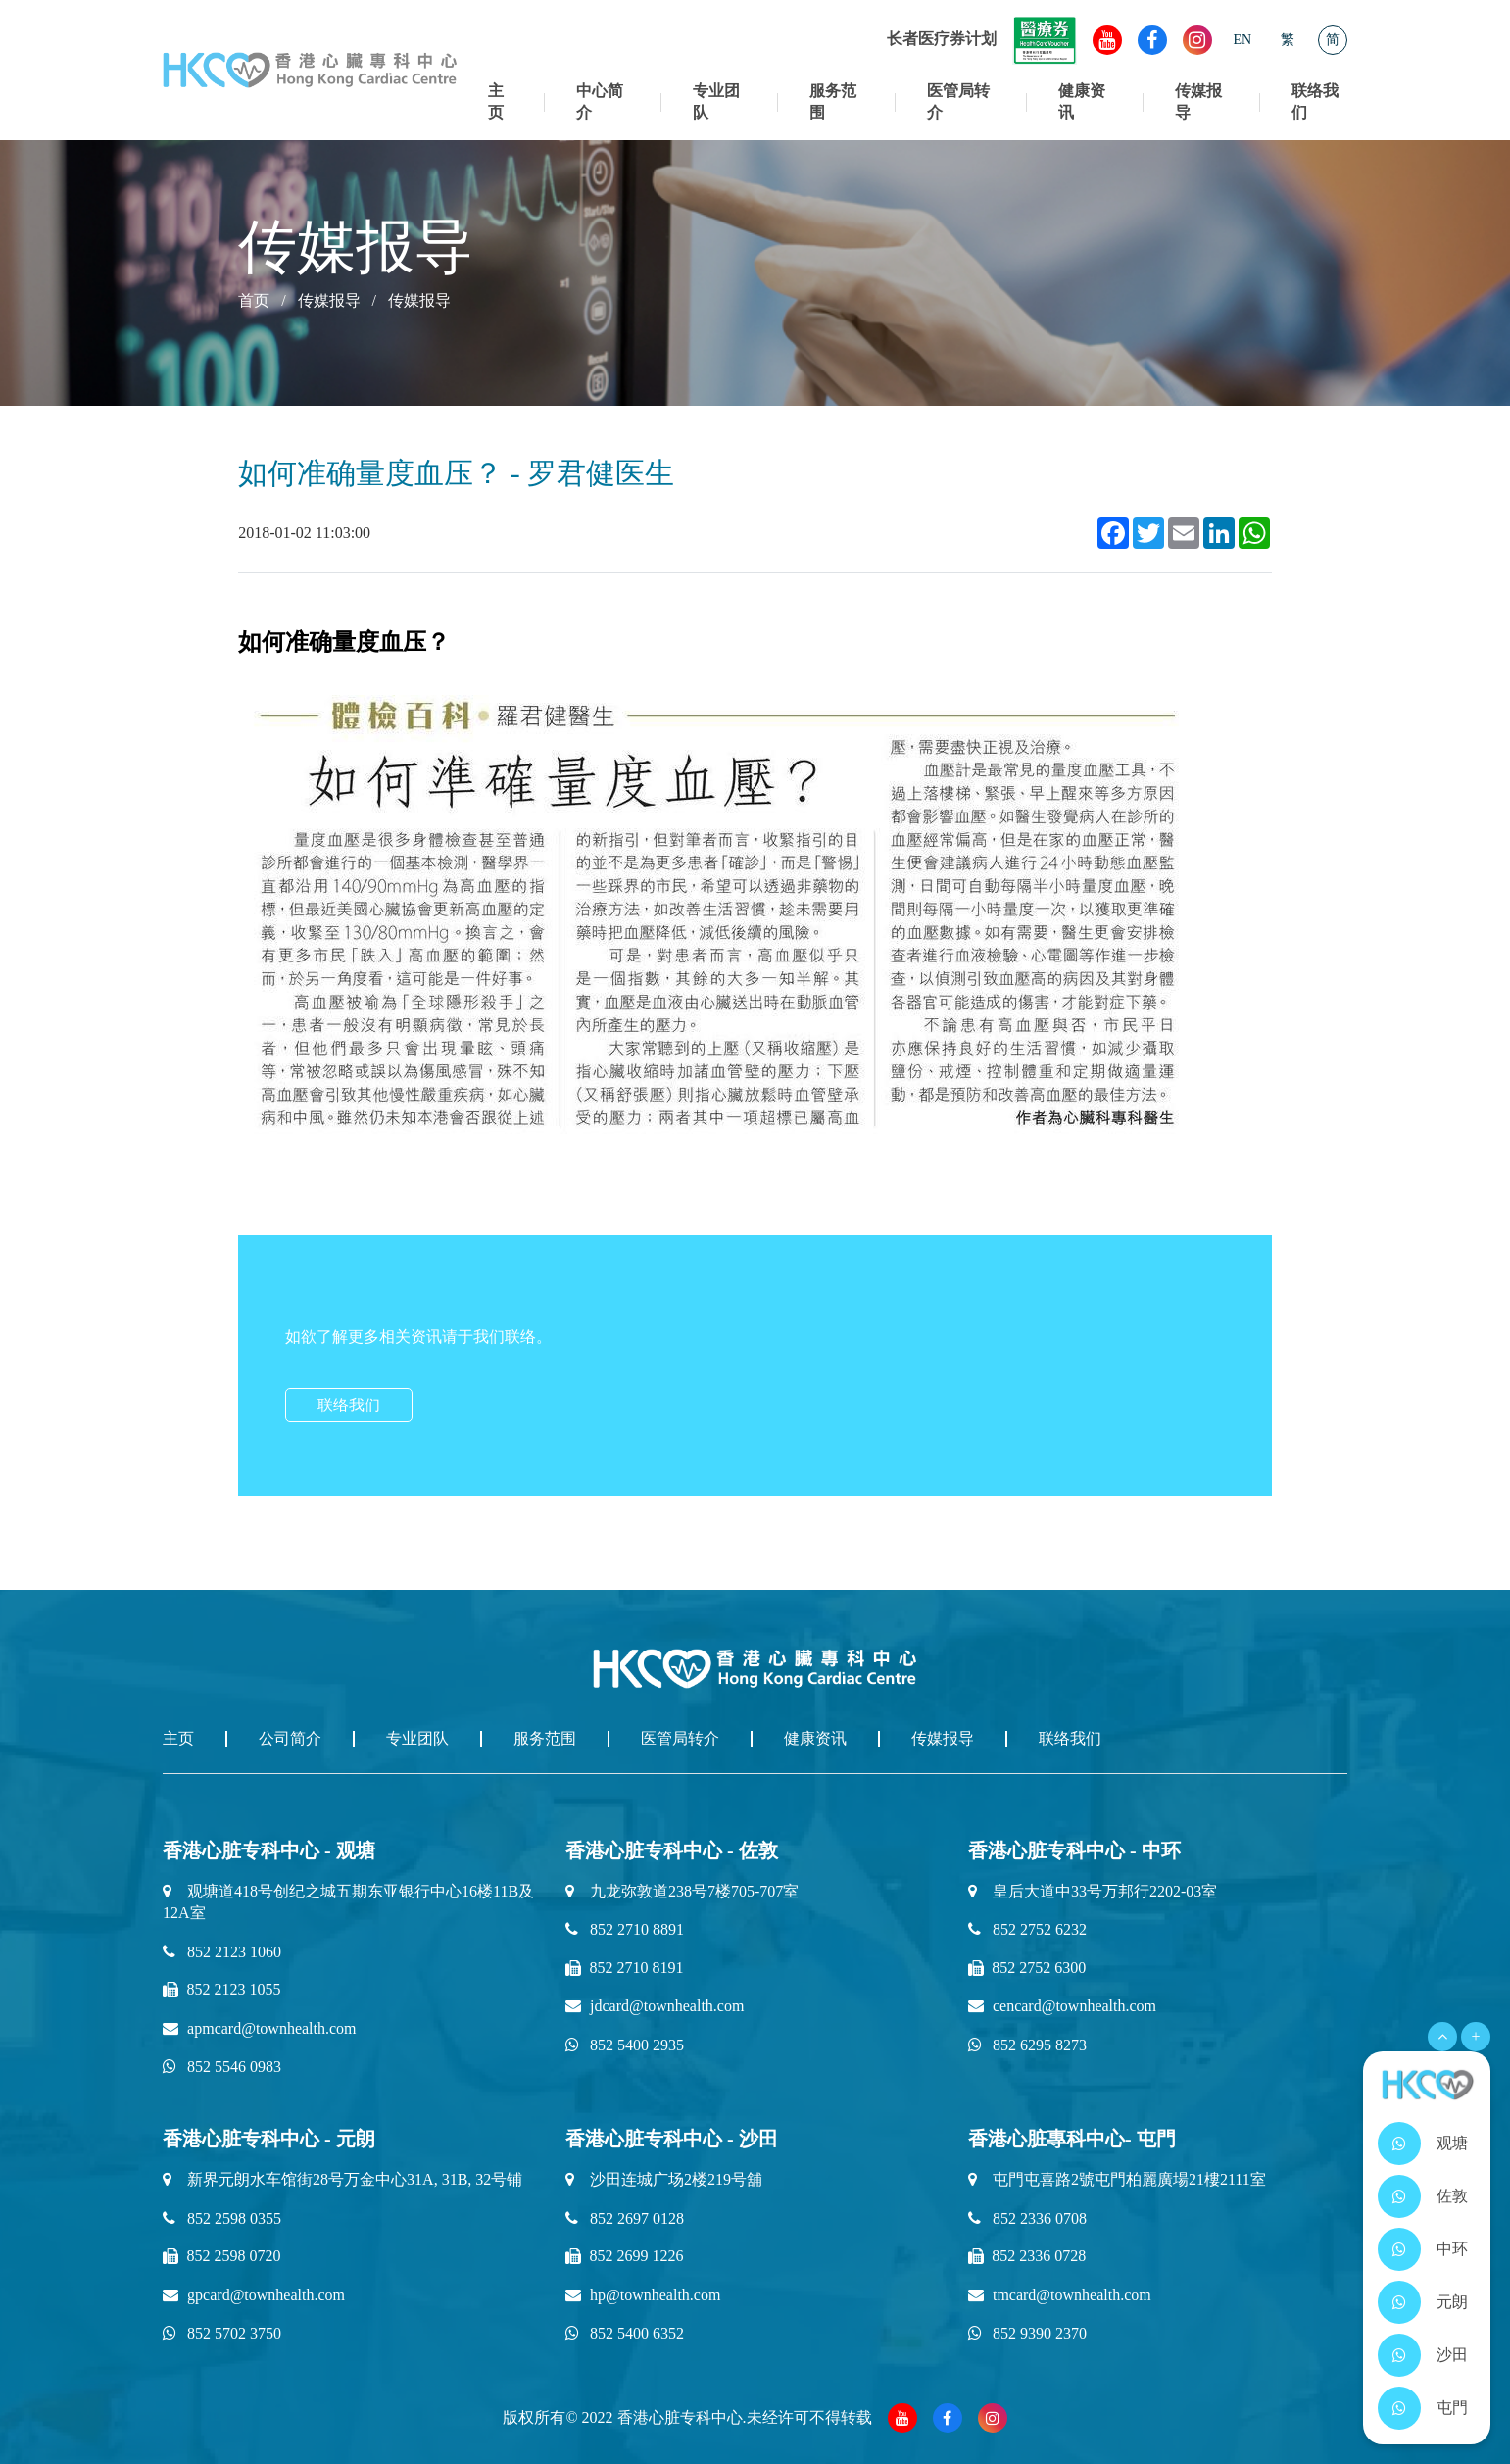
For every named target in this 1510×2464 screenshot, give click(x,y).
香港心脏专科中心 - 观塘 (269, 1850)
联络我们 (1315, 101)
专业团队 (716, 101)
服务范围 (832, 101)
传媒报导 (1198, 101)
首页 (253, 300)
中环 (1452, 2249)
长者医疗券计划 (982, 38)
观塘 (1452, 2143)
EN (1243, 39)
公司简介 (290, 1738)
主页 (496, 101)
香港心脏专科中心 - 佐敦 (671, 1850)
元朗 (1452, 2301)
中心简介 (599, 101)
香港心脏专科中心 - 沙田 (671, 2138)
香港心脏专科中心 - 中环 (1074, 1850)
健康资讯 (1081, 101)
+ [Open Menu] (1475, 2036)
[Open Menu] (1442, 2036)
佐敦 (1452, 2196)
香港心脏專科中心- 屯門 (1072, 2138)
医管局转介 (958, 101)
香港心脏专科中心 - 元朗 (269, 2138)
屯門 (1452, 2407)
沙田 (1452, 2354)
